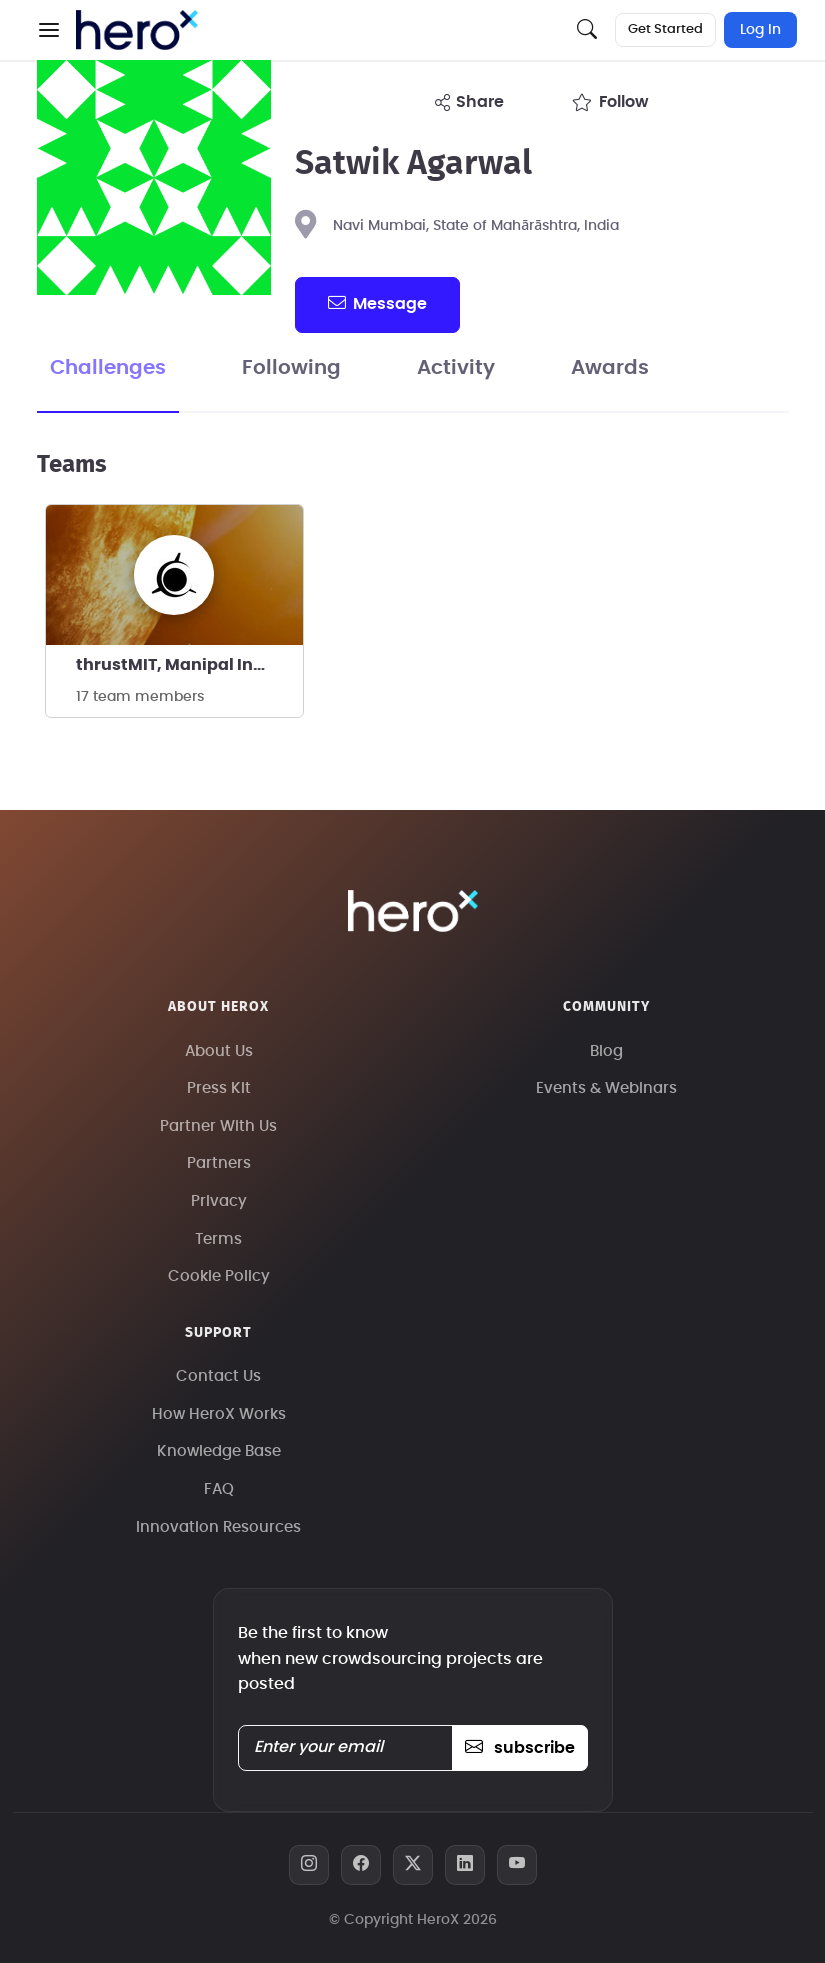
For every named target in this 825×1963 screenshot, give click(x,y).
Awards (610, 368)
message (377, 303)
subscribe (519, 1748)
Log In (760, 30)
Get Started (665, 29)
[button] (49, 30)
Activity (456, 368)
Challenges (108, 368)
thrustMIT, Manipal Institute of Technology (189, 665)
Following (291, 368)
